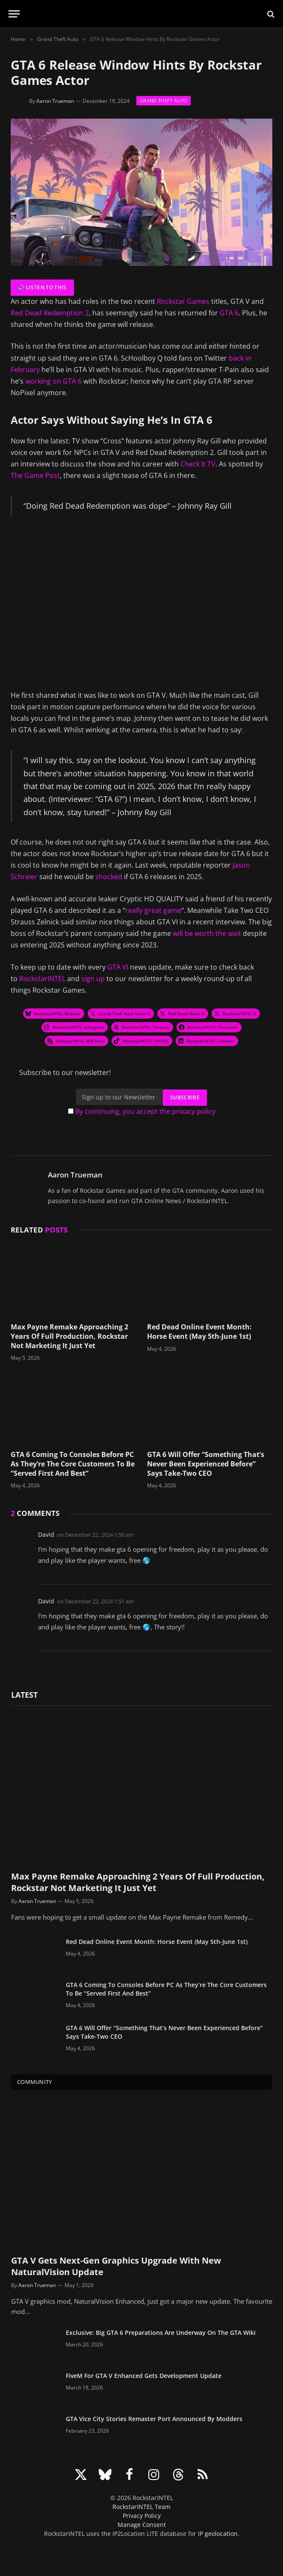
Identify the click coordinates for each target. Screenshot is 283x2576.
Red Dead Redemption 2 (50, 313)
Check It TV (197, 464)
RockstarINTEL (42, 978)
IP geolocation (218, 2533)
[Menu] (14, 13)
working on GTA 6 (53, 381)
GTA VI (117, 967)
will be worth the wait (207, 933)
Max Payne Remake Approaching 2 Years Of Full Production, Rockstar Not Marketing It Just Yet (69, 1336)
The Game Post (35, 475)
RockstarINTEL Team (141, 2507)
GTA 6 (229, 313)
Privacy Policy (142, 2516)
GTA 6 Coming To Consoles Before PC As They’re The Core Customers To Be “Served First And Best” (73, 1464)
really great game (153, 910)
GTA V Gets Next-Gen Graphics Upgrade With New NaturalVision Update (116, 2266)
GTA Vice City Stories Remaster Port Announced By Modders (154, 2419)
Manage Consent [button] (142, 2525)
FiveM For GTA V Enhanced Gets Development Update (143, 2376)
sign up (93, 978)
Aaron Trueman (55, 101)
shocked (109, 876)
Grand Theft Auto (163, 100)
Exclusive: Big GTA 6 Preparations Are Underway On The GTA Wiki (161, 2332)
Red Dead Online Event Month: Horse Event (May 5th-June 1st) (199, 1332)
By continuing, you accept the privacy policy (145, 1111)
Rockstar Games (183, 301)
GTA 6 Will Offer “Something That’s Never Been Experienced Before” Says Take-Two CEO (205, 1464)
